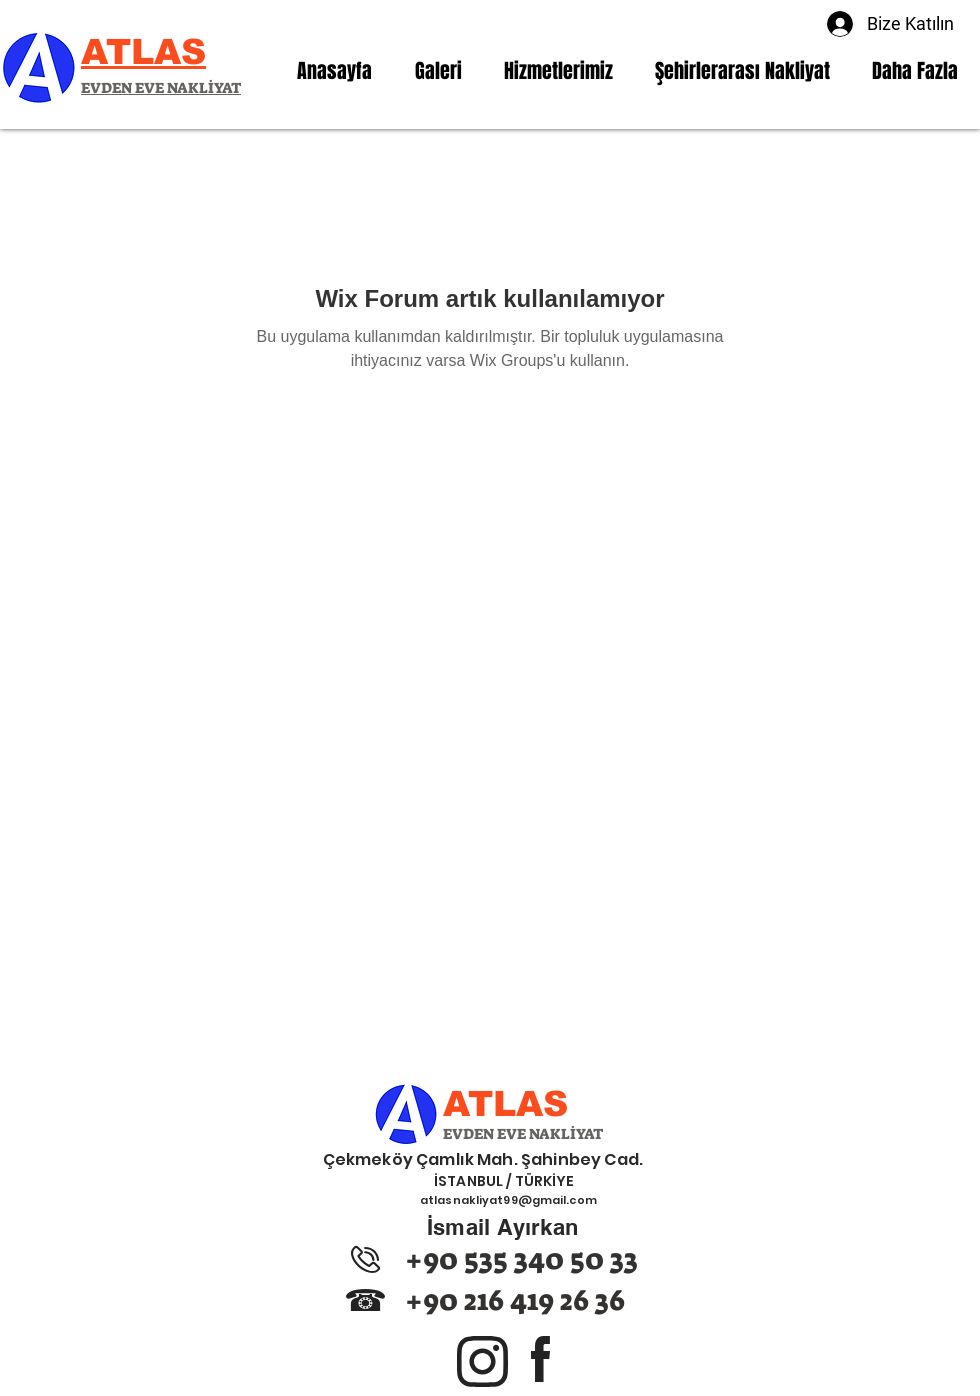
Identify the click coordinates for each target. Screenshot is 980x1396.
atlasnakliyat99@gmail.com (508, 1200)
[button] (558, 71)
